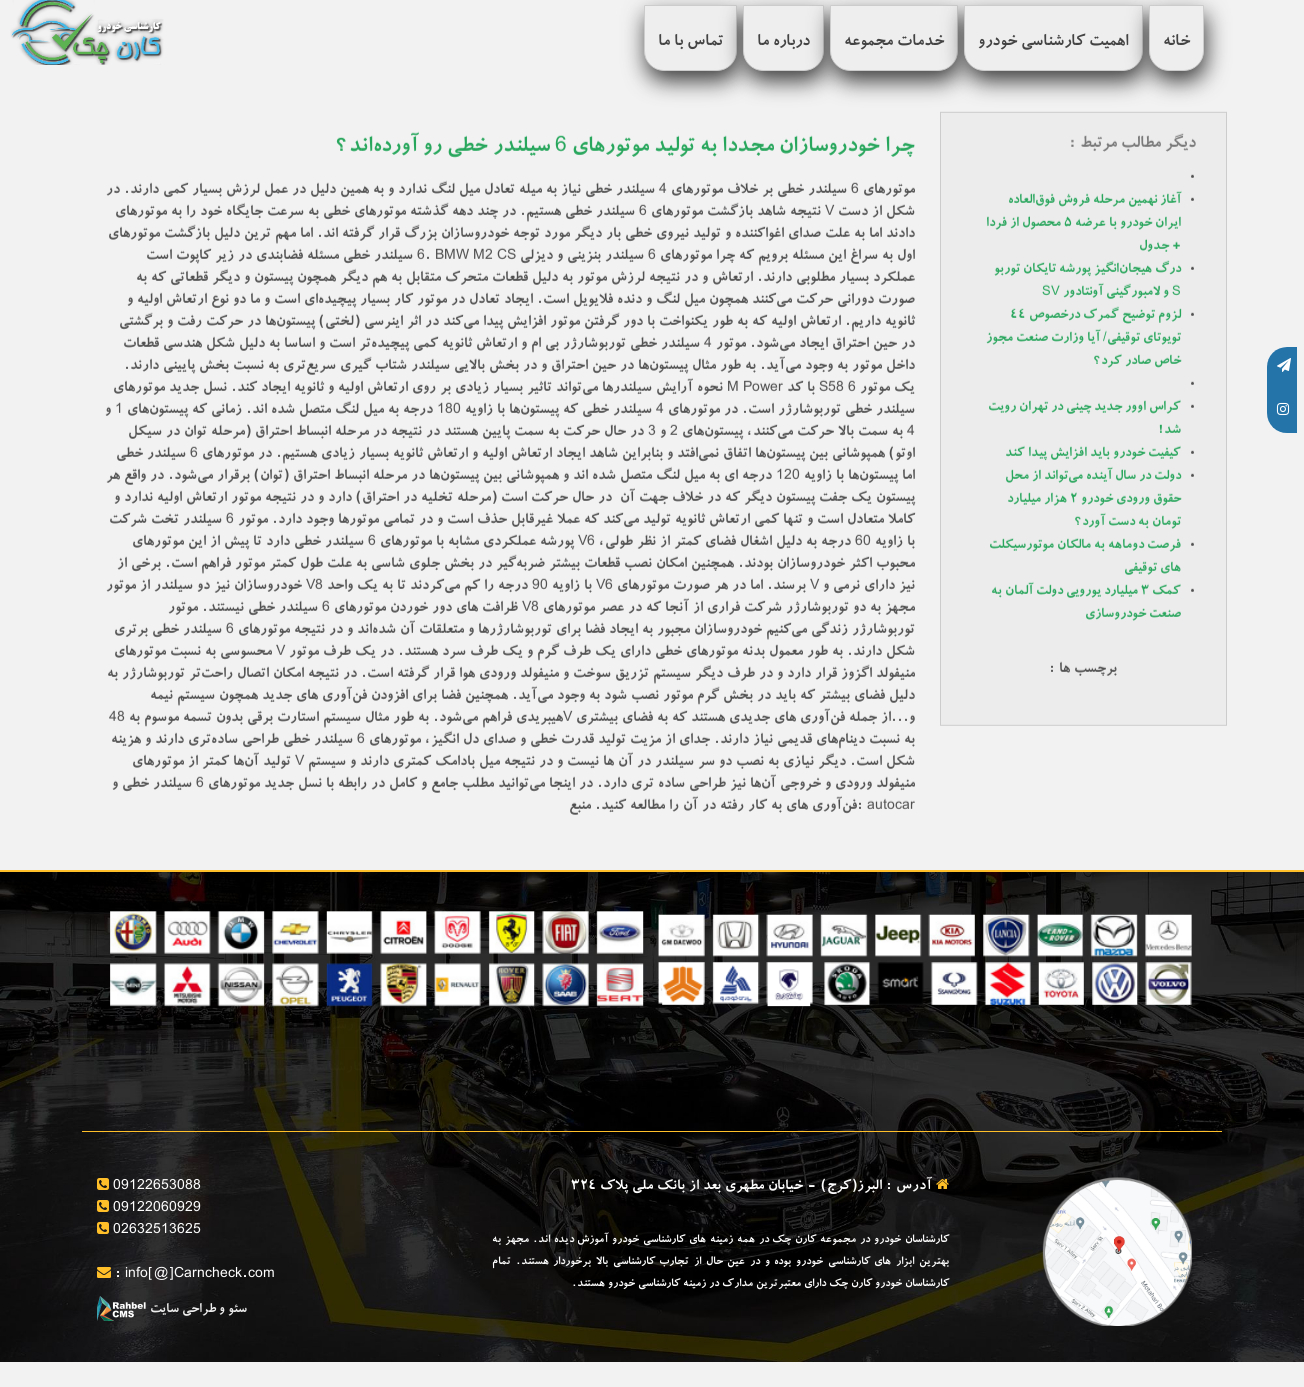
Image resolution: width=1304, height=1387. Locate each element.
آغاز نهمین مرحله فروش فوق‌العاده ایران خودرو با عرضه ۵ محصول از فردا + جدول (1083, 223)
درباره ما (783, 43)
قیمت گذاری (606, 1037)
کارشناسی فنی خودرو (582, 1079)
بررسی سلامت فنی (1145, 1079)
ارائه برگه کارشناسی (1139, 1037)
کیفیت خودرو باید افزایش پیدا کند (1093, 453)
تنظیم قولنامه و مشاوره (858, 1079)
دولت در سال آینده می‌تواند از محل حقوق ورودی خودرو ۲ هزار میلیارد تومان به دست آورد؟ (1093, 499)
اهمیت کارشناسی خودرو (1053, 43)
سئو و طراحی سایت (172, 1310)
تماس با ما (690, 43)
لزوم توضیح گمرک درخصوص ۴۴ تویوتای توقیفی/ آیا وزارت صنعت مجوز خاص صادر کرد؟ (1083, 338)
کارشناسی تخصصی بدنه (297, 1079)
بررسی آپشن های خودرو (296, 1037)
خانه (1176, 43)
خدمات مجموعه (894, 43)
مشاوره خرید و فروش (860, 1037)
